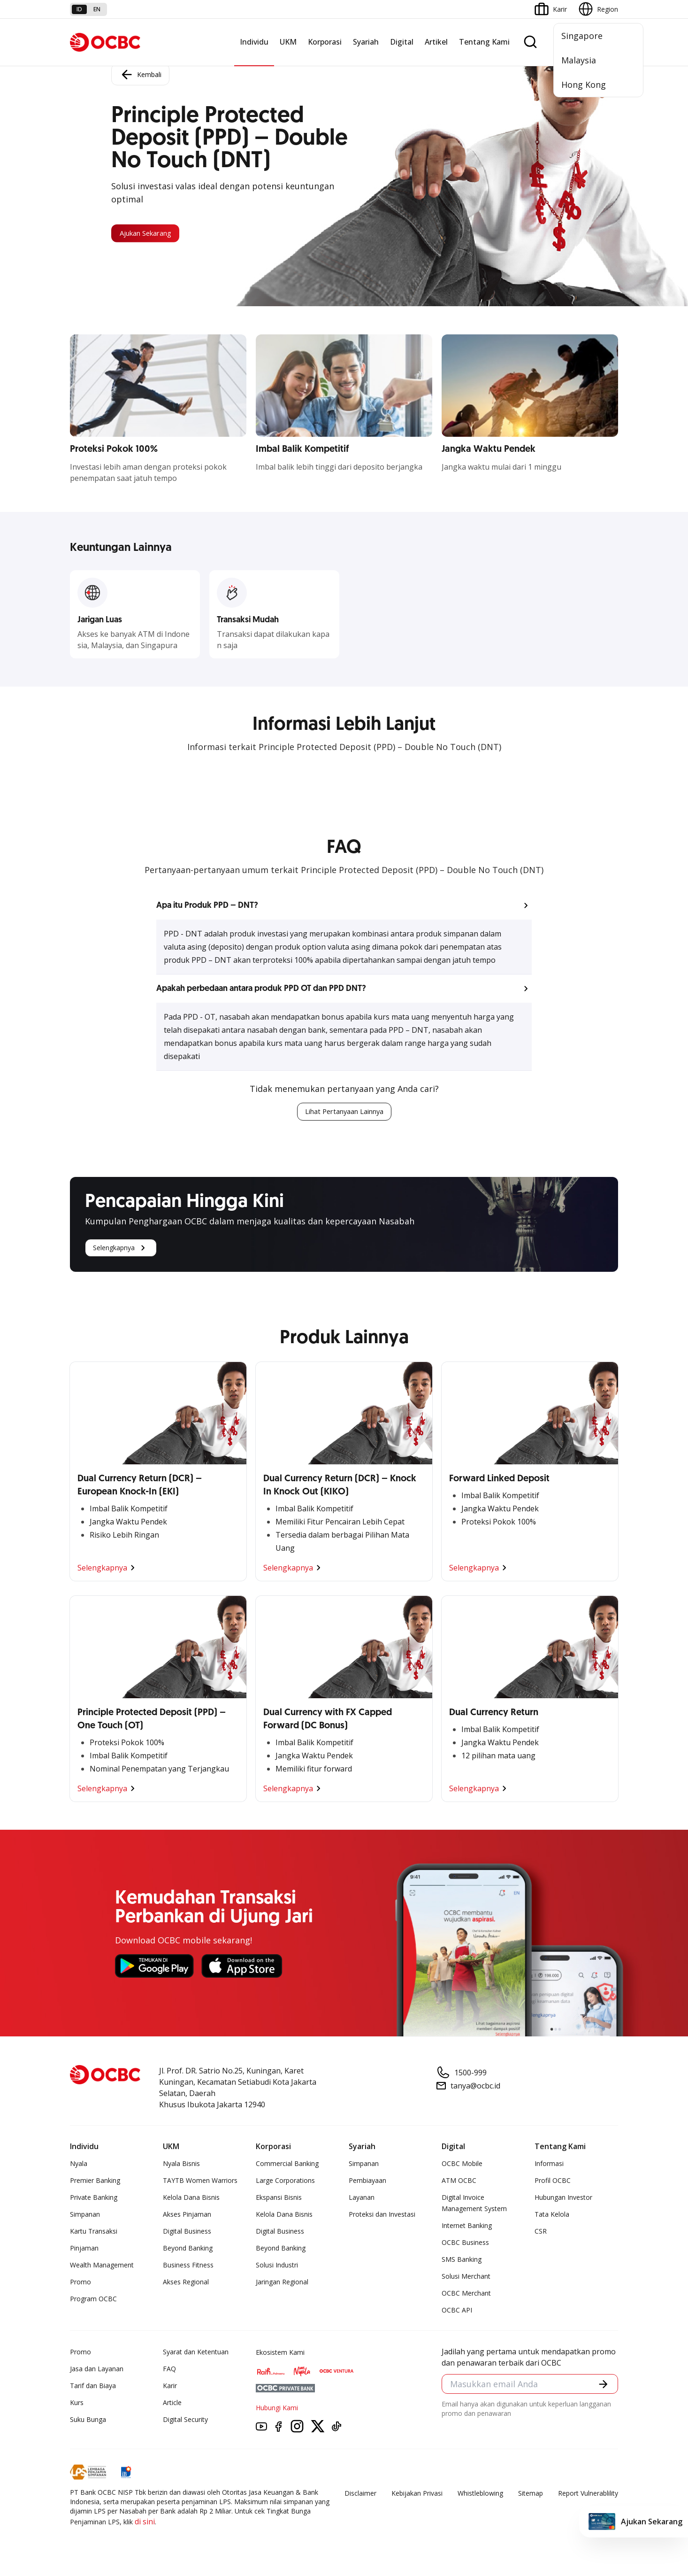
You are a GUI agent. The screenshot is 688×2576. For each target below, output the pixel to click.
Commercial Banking (287, 2165)
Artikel (436, 42)
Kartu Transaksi (93, 2232)
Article (172, 2404)
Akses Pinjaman (187, 2216)
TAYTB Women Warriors (200, 2182)
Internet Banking (467, 2227)
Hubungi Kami (277, 2409)
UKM (288, 42)
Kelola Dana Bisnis (191, 2199)
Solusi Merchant (466, 2278)
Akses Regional (186, 2283)
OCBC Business (465, 2244)
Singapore (582, 35)
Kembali (140, 72)
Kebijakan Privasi (417, 2495)
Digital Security (185, 2421)
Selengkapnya (121, 1249)
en (96, 9)
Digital (401, 42)
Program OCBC (93, 2300)
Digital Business (187, 2232)
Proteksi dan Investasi (382, 2216)
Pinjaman (84, 2249)
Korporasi (325, 42)
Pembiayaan (367, 2182)
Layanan (362, 2199)
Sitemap (530, 2495)
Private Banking (93, 2199)
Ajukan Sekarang (156, 233)
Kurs (77, 2404)
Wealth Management (102, 2266)
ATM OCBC (459, 2182)
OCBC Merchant (466, 2294)
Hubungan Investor (563, 2199)
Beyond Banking (188, 2249)
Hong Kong (583, 84)
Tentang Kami (484, 42)
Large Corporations (285, 2182)
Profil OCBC (553, 2182)
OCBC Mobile (462, 2165)
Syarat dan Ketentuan (196, 2353)
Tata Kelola (552, 2216)
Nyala (78, 2165)
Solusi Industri (277, 2266)
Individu (254, 42)
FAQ (169, 2370)
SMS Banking (462, 2261)
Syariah (366, 42)
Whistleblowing (480, 2495)
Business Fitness (188, 2266)
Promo (80, 2283)
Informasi (549, 2165)
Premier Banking (95, 2182)
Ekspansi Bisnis (279, 2199)
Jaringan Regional (282, 2283)
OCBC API (457, 2311)
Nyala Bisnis (181, 2165)
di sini (145, 2523)
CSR (541, 2232)
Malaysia (578, 60)
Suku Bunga (88, 2421)
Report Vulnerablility (588, 2495)
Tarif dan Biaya (93, 2387)
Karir (170, 2387)
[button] (344, 905)
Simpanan (85, 2216)
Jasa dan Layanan (96, 2370)
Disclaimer (360, 2495)
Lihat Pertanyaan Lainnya (344, 1112)
